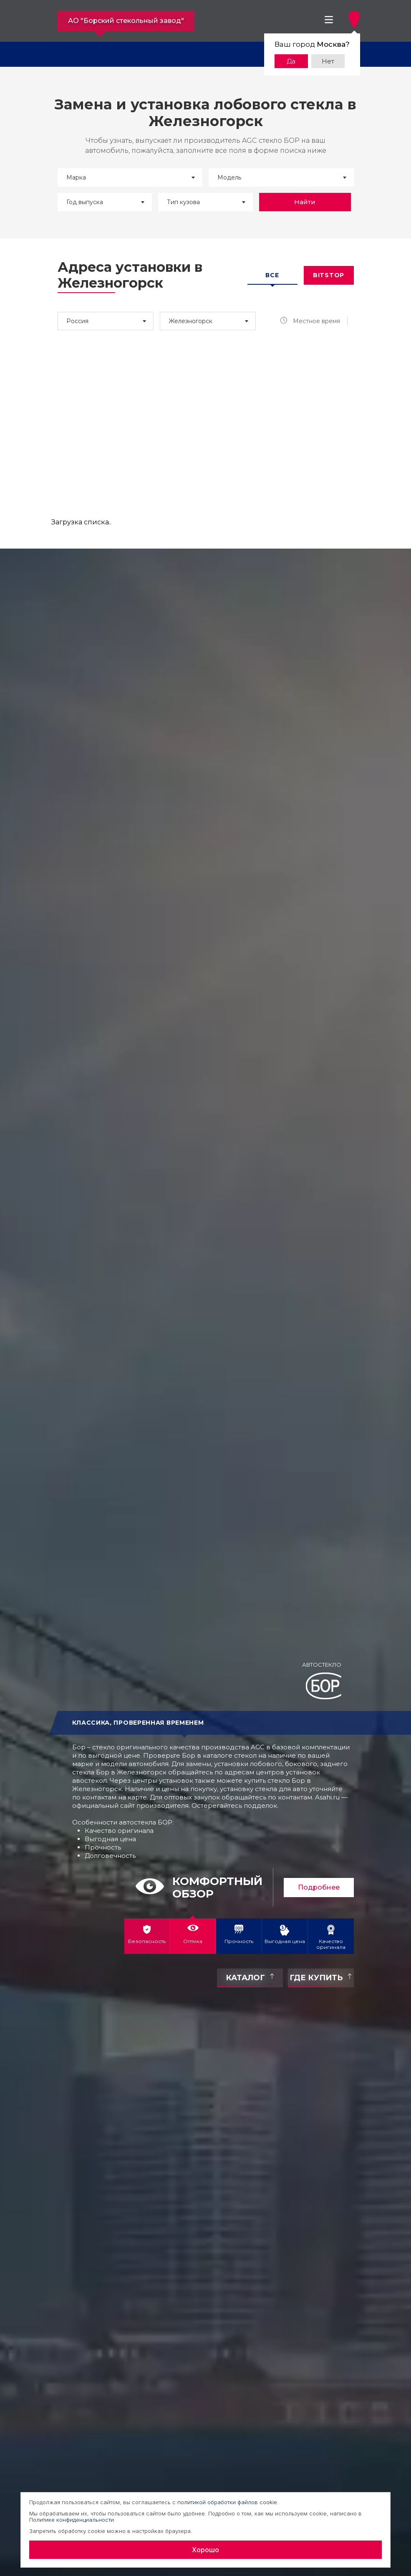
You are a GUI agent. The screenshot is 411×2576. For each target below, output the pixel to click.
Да (291, 61)
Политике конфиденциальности (71, 2519)
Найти (304, 202)
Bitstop (328, 275)
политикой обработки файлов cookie (227, 2502)
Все (272, 275)
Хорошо (205, 2550)
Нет (328, 61)
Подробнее (319, 1887)
